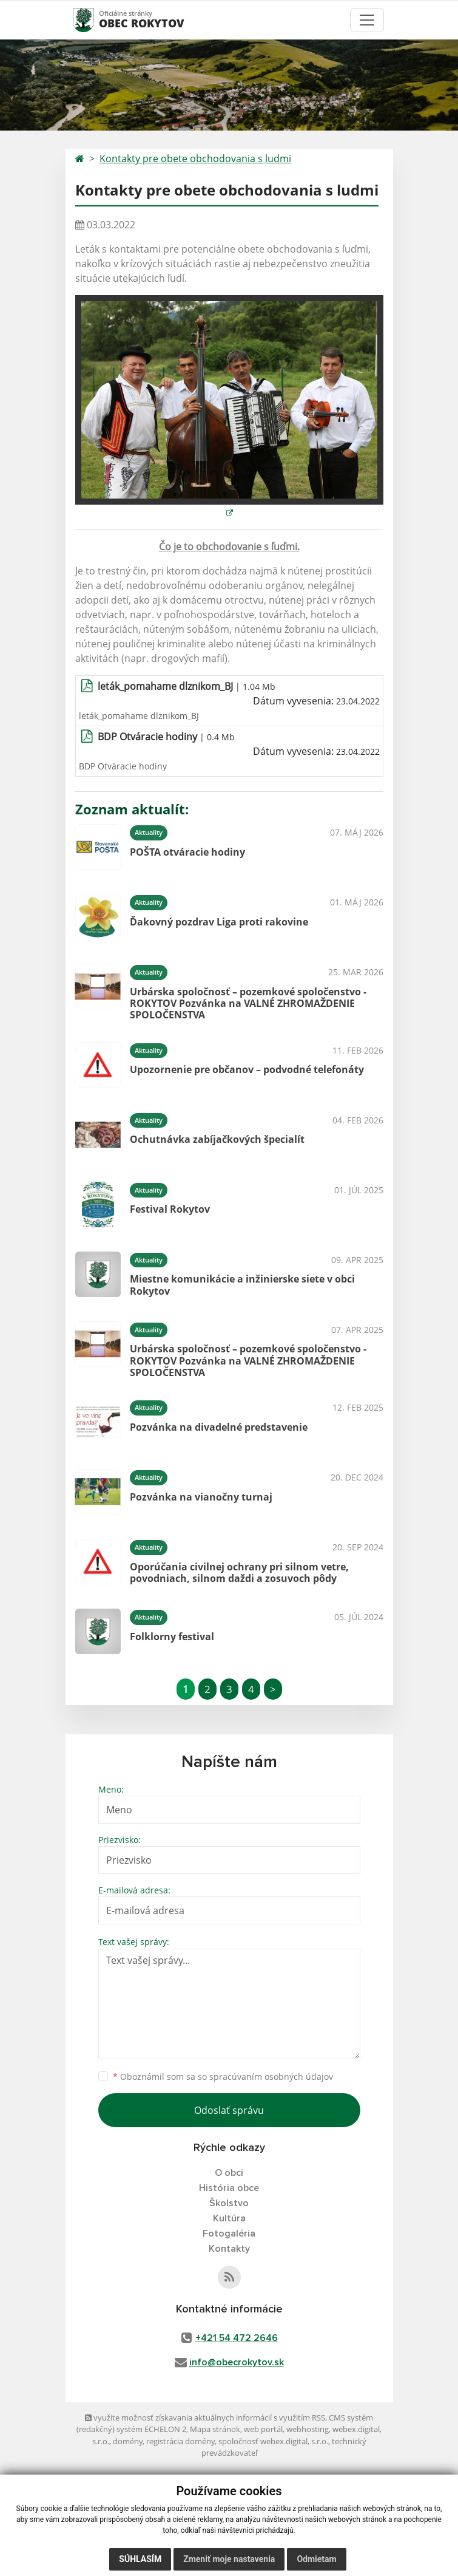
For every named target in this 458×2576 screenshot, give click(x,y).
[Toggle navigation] (367, 20)
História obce (229, 2188)
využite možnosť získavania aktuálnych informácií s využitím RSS (205, 2417)
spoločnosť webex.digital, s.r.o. (273, 2441)
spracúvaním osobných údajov (271, 2076)
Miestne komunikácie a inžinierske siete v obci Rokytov (242, 1284)
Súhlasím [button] (140, 2559)
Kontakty (229, 2249)
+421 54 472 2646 (236, 2338)
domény (128, 2441)
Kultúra (229, 2218)
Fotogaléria (229, 2233)
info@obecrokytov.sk (236, 2362)
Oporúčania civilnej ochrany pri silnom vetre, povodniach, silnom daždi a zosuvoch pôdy (239, 1572)
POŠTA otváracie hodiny (187, 852)
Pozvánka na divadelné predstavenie (219, 1427)
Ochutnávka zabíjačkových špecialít (217, 1139)
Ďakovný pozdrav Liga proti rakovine (219, 922)
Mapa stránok (215, 2429)
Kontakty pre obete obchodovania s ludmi (195, 158)
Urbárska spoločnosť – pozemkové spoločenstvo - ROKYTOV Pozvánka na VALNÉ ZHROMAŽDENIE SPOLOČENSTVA (248, 1003)
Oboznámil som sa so (223, 2076)
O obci (229, 2173)
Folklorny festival (172, 1636)
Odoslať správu (229, 2110)
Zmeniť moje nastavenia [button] (229, 2559)
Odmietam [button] (316, 2559)
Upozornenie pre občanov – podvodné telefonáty (247, 1069)
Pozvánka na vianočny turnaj (201, 1497)
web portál (263, 2429)
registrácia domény (180, 2441)
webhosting (307, 2429)
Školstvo (229, 2203)
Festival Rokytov (170, 1209)
